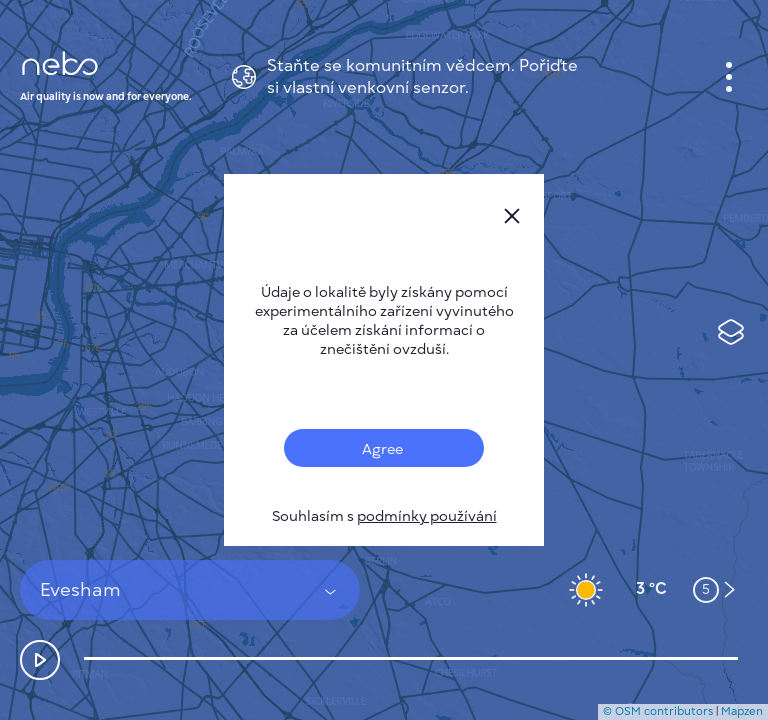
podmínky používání (427, 516)
